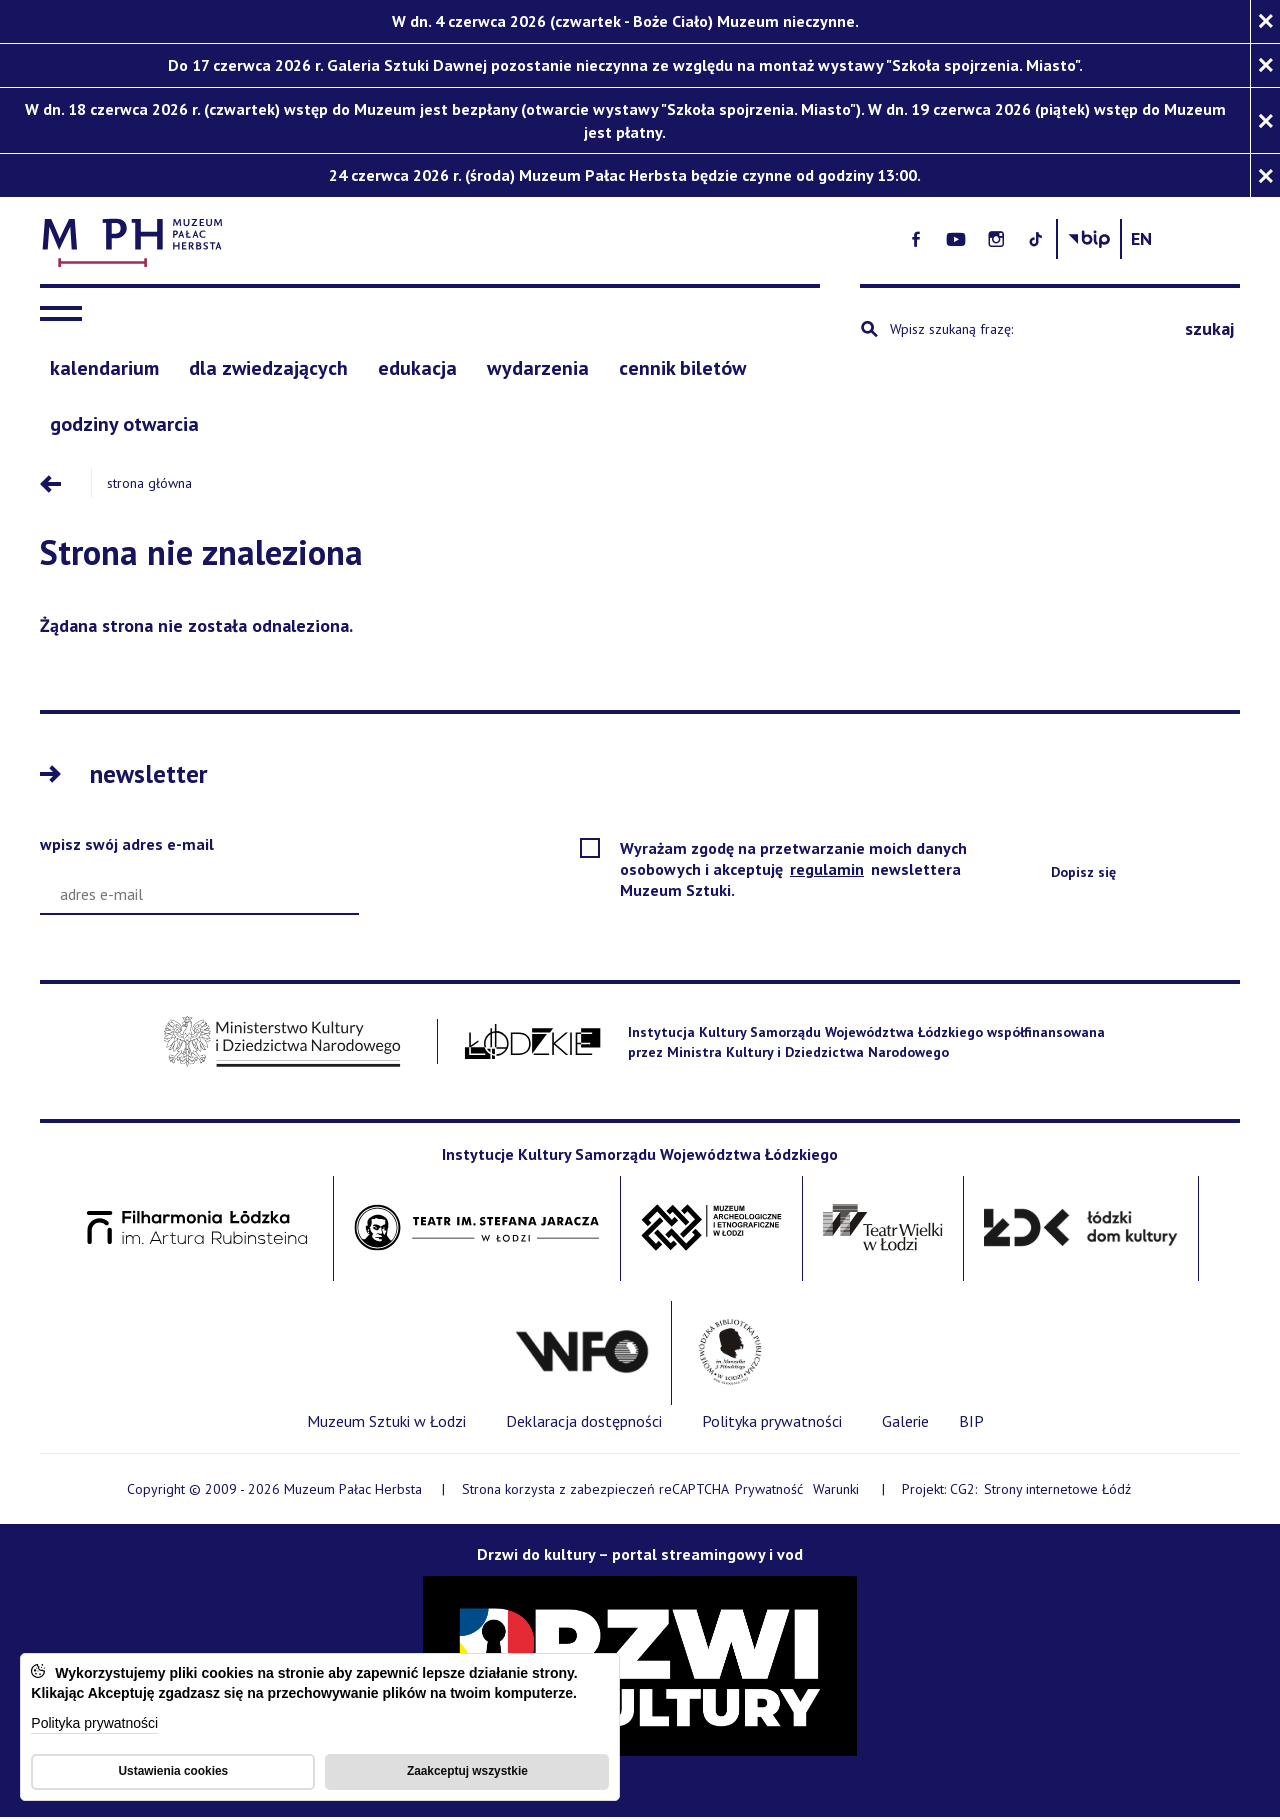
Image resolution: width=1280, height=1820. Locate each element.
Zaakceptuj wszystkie (467, 1770)
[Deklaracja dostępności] (584, 1423)
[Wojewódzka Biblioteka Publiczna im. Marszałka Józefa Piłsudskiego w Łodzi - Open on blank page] (729, 1354)
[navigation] (66, 316)
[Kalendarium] (104, 370)
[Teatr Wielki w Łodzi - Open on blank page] (883, 1230)
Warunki (836, 1491)
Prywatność (769, 1491)
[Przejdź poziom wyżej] (65, 485)
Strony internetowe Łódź (1059, 1491)
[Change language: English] (1220, 239)
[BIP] (971, 1423)
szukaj (1209, 330)
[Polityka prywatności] (772, 1423)
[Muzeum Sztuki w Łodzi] (386, 1423)
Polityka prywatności (94, 1723)
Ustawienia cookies (173, 1770)
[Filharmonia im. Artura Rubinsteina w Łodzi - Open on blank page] (197, 1230)
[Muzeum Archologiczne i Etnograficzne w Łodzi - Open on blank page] (711, 1230)
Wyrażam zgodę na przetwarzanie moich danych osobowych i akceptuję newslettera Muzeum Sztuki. (793, 871)
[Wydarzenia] (538, 370)
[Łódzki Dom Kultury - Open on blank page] (1080, 1230)
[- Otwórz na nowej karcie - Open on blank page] (994, 239)
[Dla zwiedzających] (268, 370)
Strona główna (148, 485)
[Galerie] (905, 1423)
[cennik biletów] (682, 370)
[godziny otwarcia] (124, 427)
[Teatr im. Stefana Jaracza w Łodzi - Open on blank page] (477, 1230)
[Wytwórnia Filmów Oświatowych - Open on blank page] (582, 1354)
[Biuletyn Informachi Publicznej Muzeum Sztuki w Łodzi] (1167, 239)
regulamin (828, 871)
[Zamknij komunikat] (1265, 21)
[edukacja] (417, 370)
